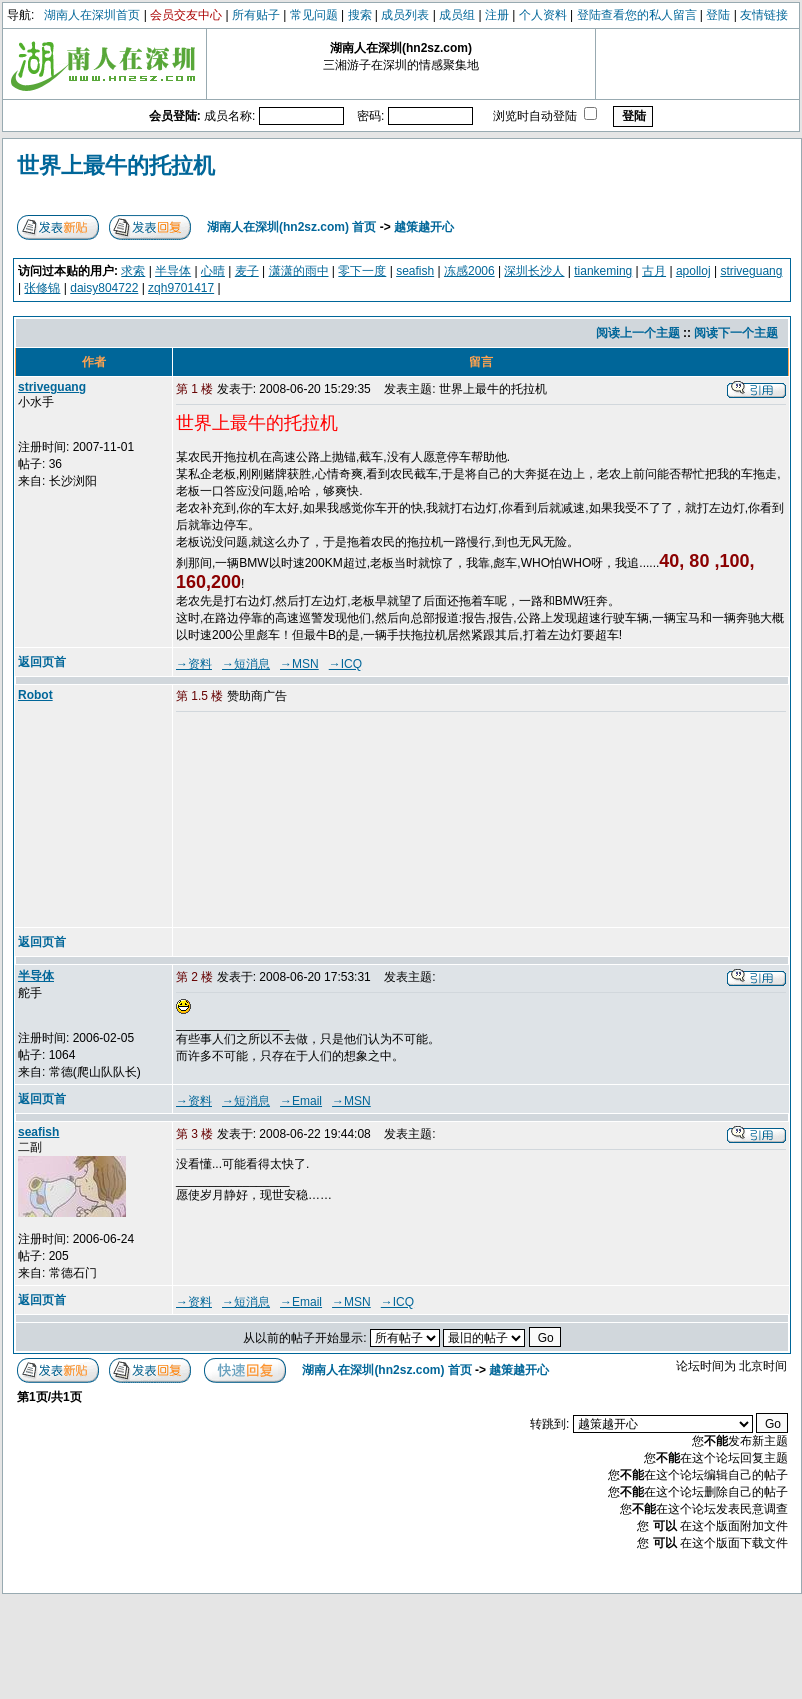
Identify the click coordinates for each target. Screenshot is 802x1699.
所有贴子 (256, 15)
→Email (301, 1101)
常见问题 (314, 15)
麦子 (247, 271)
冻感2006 (469, 271)
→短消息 (246, 664)
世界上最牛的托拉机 (116, 165)
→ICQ (345, 664)
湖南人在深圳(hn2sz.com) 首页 (291, 227)
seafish (415, 271)
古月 (654, 271)
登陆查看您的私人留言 (637, 15)
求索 (133, 271)
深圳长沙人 (534, 271)
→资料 (194, 664)
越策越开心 (424, 227)
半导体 (173, 271)
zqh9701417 (181, 288)
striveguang (751, 271)
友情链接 (764, 15)
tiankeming (603, 271)
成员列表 (405, 15)
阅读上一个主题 (638, 333)
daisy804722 (104, 288)
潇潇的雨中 (299, 271)
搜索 (360, 15)
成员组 (457, 15)
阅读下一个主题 (736, 333)
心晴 (213, 271)
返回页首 (42, 662)
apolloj (693, 271)
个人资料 (543, 15)
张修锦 (42, 288)
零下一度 (362, 271)
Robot (35, 695)
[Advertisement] (290, 821)
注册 (497, 15)
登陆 (718, 15)
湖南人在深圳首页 (92, 15)
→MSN (299, 664)
